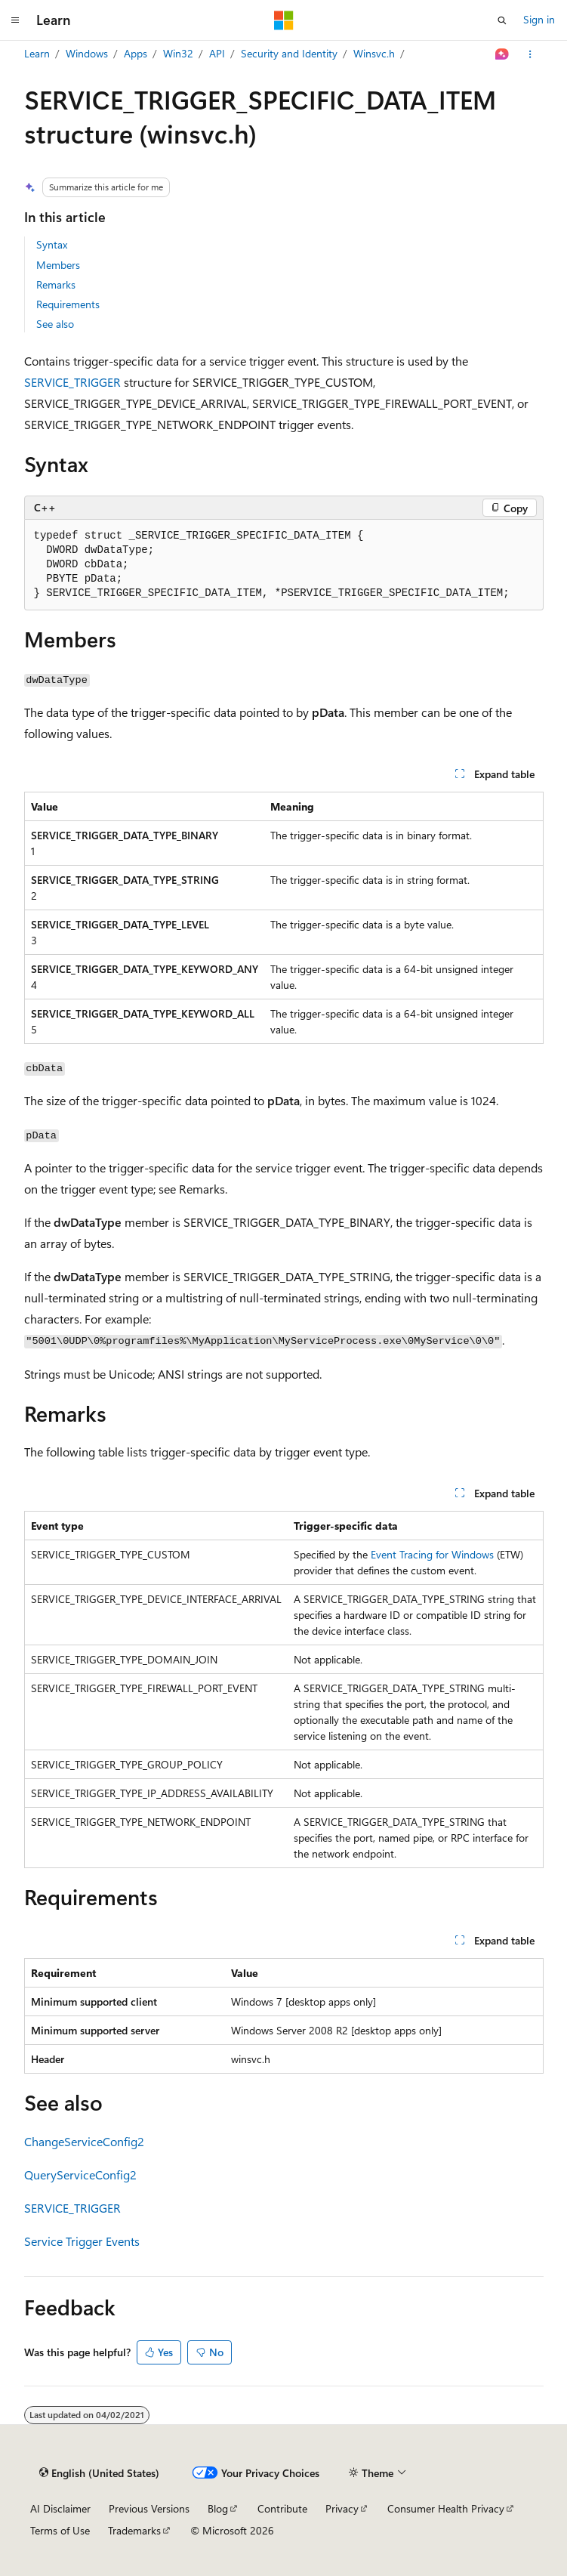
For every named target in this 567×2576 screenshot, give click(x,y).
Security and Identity (289, 53)
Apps (135, 53)
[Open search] (502, 20)
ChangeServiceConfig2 (84, 2141)
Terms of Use (60, 2530)
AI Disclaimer (60, 2508)
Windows (87, 53)
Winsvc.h (374, 53)
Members (58, 265)
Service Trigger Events (82, 2241)
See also (55, 324)
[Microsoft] (284, 20)
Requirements (68, 304)
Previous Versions (149, 2508)
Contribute (282, 2508)
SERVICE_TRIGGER (72, 382)
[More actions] (529, 54)
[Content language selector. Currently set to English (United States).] (99, 2473)
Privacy (342, 2508)
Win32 (178, 53)
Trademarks (134, 2530)
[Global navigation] (15, 20)
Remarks (55, 284)
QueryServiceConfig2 (80, 2174)
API (217, 53)
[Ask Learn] (501, 54)
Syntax (51, 244)
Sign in (539, 19)
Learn (37, 53)
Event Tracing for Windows (432, 1554)
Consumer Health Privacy (445, 2508)
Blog (218, 2508)
